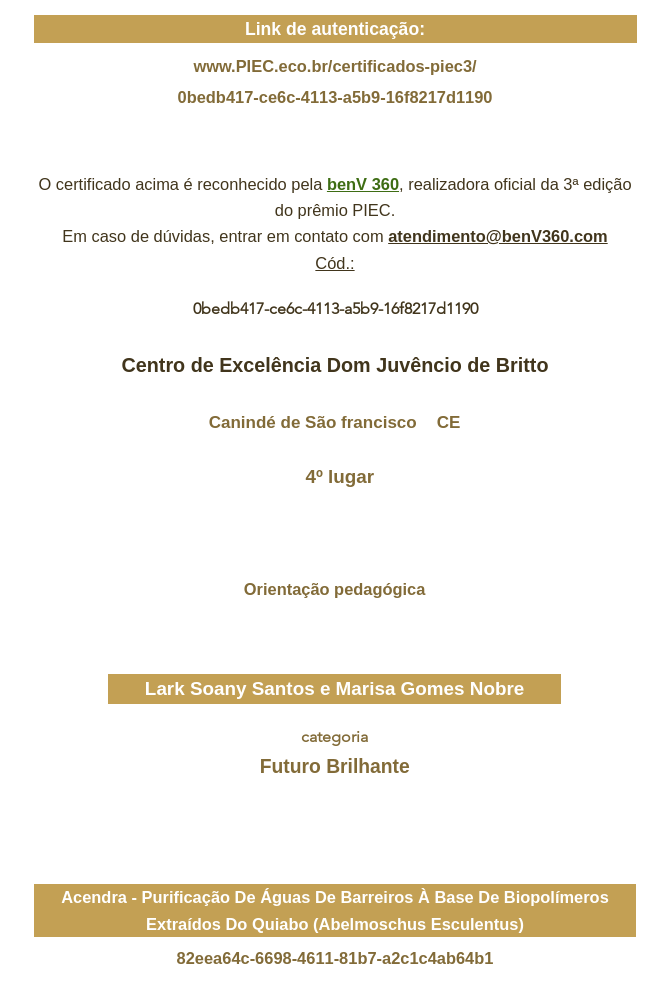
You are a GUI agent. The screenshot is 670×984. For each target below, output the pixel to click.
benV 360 (363, 184)
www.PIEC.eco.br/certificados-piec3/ (334, 66)
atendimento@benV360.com (498, 236)
